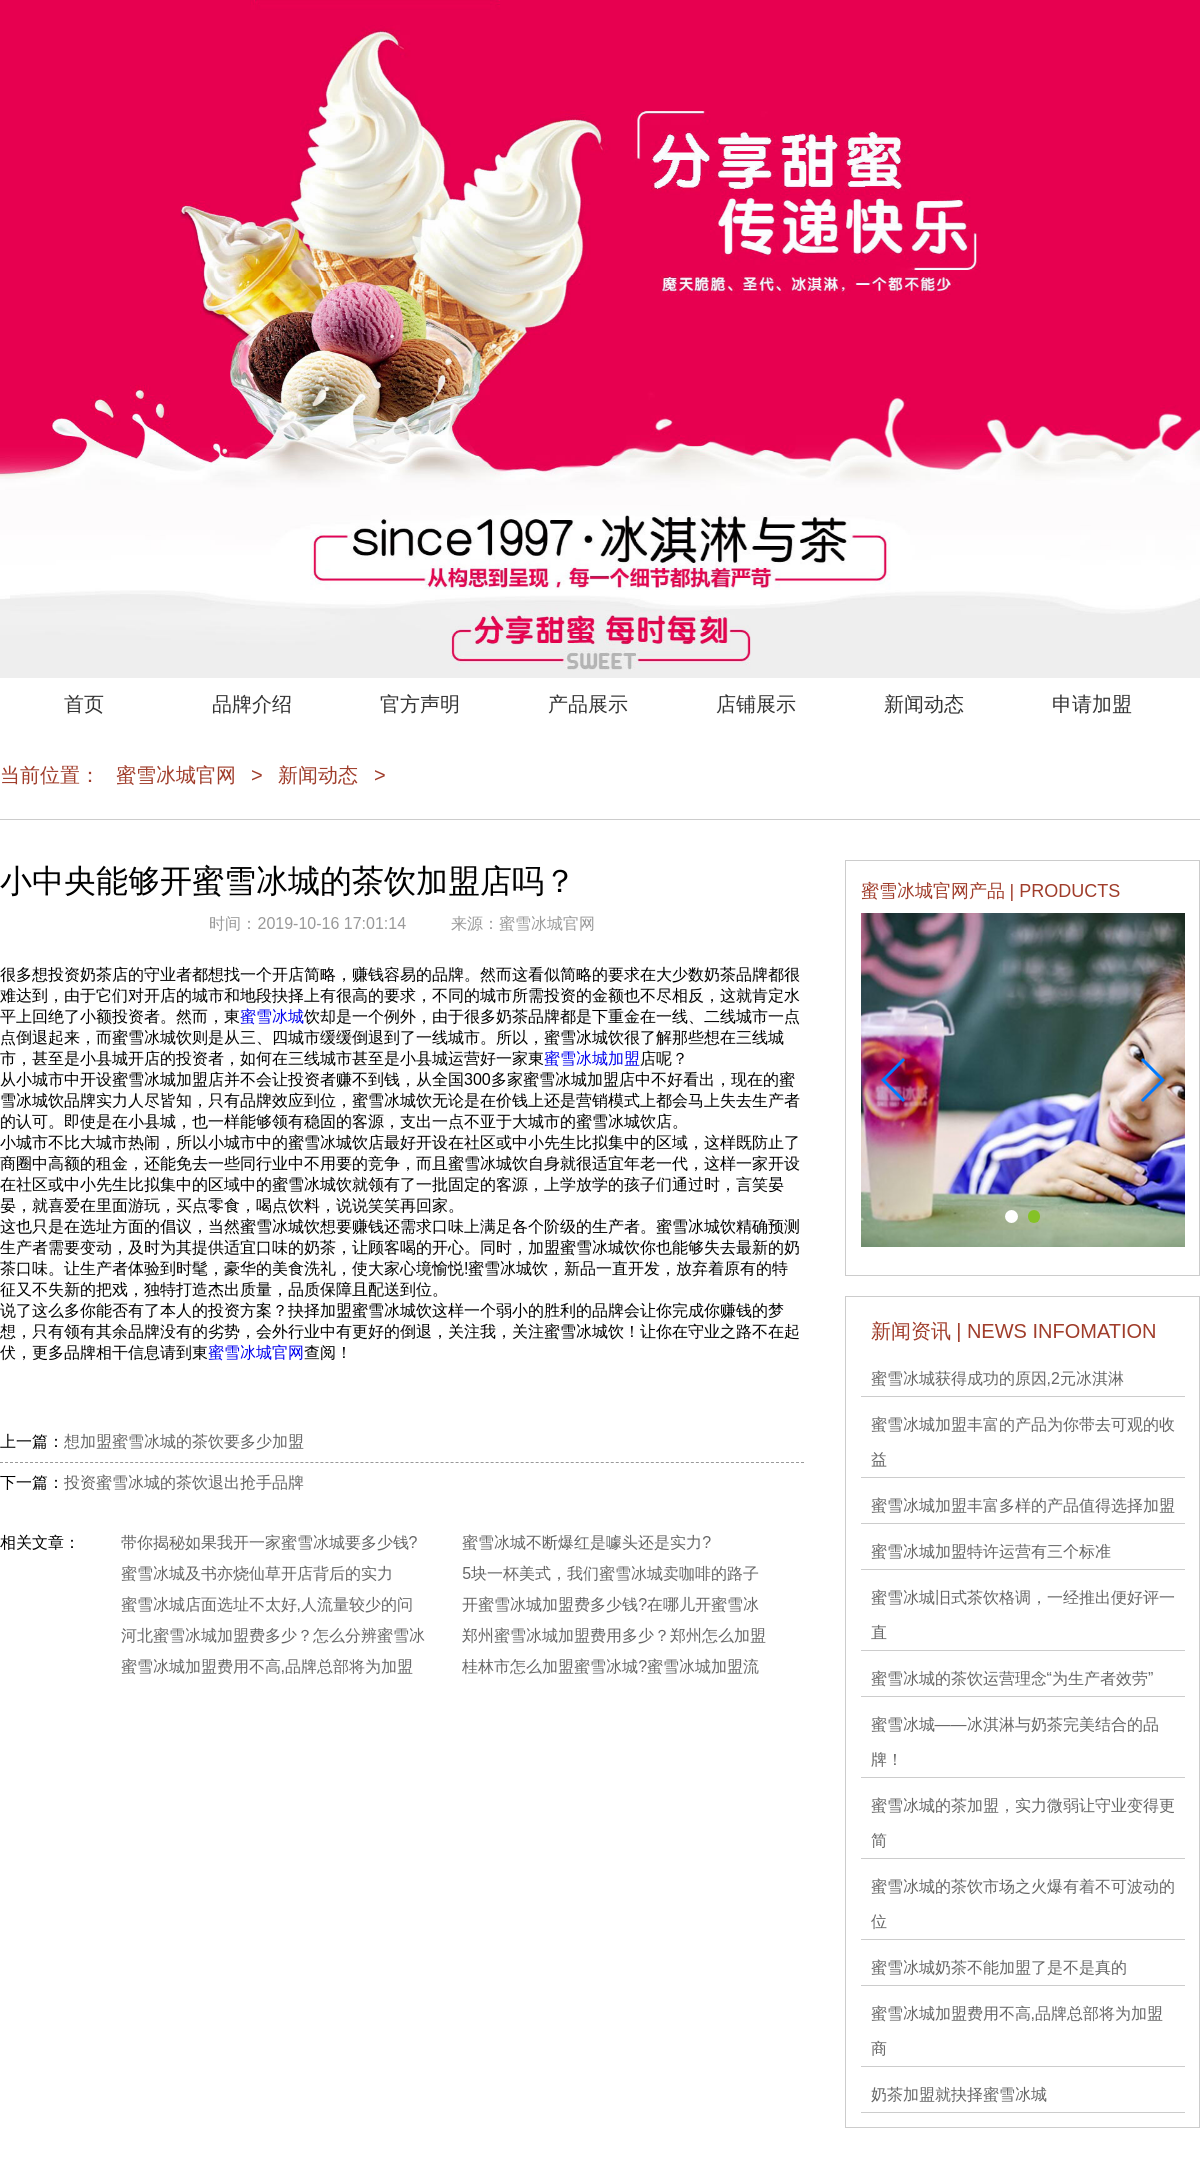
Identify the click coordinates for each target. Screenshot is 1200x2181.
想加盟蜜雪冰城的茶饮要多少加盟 (184, 1441)
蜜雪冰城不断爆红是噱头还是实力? (586, 1542)
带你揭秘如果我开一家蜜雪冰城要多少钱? (269, 1542)
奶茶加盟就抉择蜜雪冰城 (959, 2094)
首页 (84, 704)
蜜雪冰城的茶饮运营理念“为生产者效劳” (1012, 1678)
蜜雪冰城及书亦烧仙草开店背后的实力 (257, 1573)
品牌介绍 (252, 704)
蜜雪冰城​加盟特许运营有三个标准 (991, 1551)
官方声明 (420, 704)
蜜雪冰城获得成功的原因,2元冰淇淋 (997, 1378)
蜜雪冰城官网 (176, 775)
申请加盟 (1092, 704)
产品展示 (588, 704)
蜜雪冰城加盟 (592, 1058)
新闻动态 (924, 704)
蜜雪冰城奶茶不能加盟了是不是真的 (999, 1967)
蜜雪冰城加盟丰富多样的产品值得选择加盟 (1023, 1505)
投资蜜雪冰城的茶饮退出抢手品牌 (184, 1482)
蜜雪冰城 (272, 1016)
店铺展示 (756, 704)
